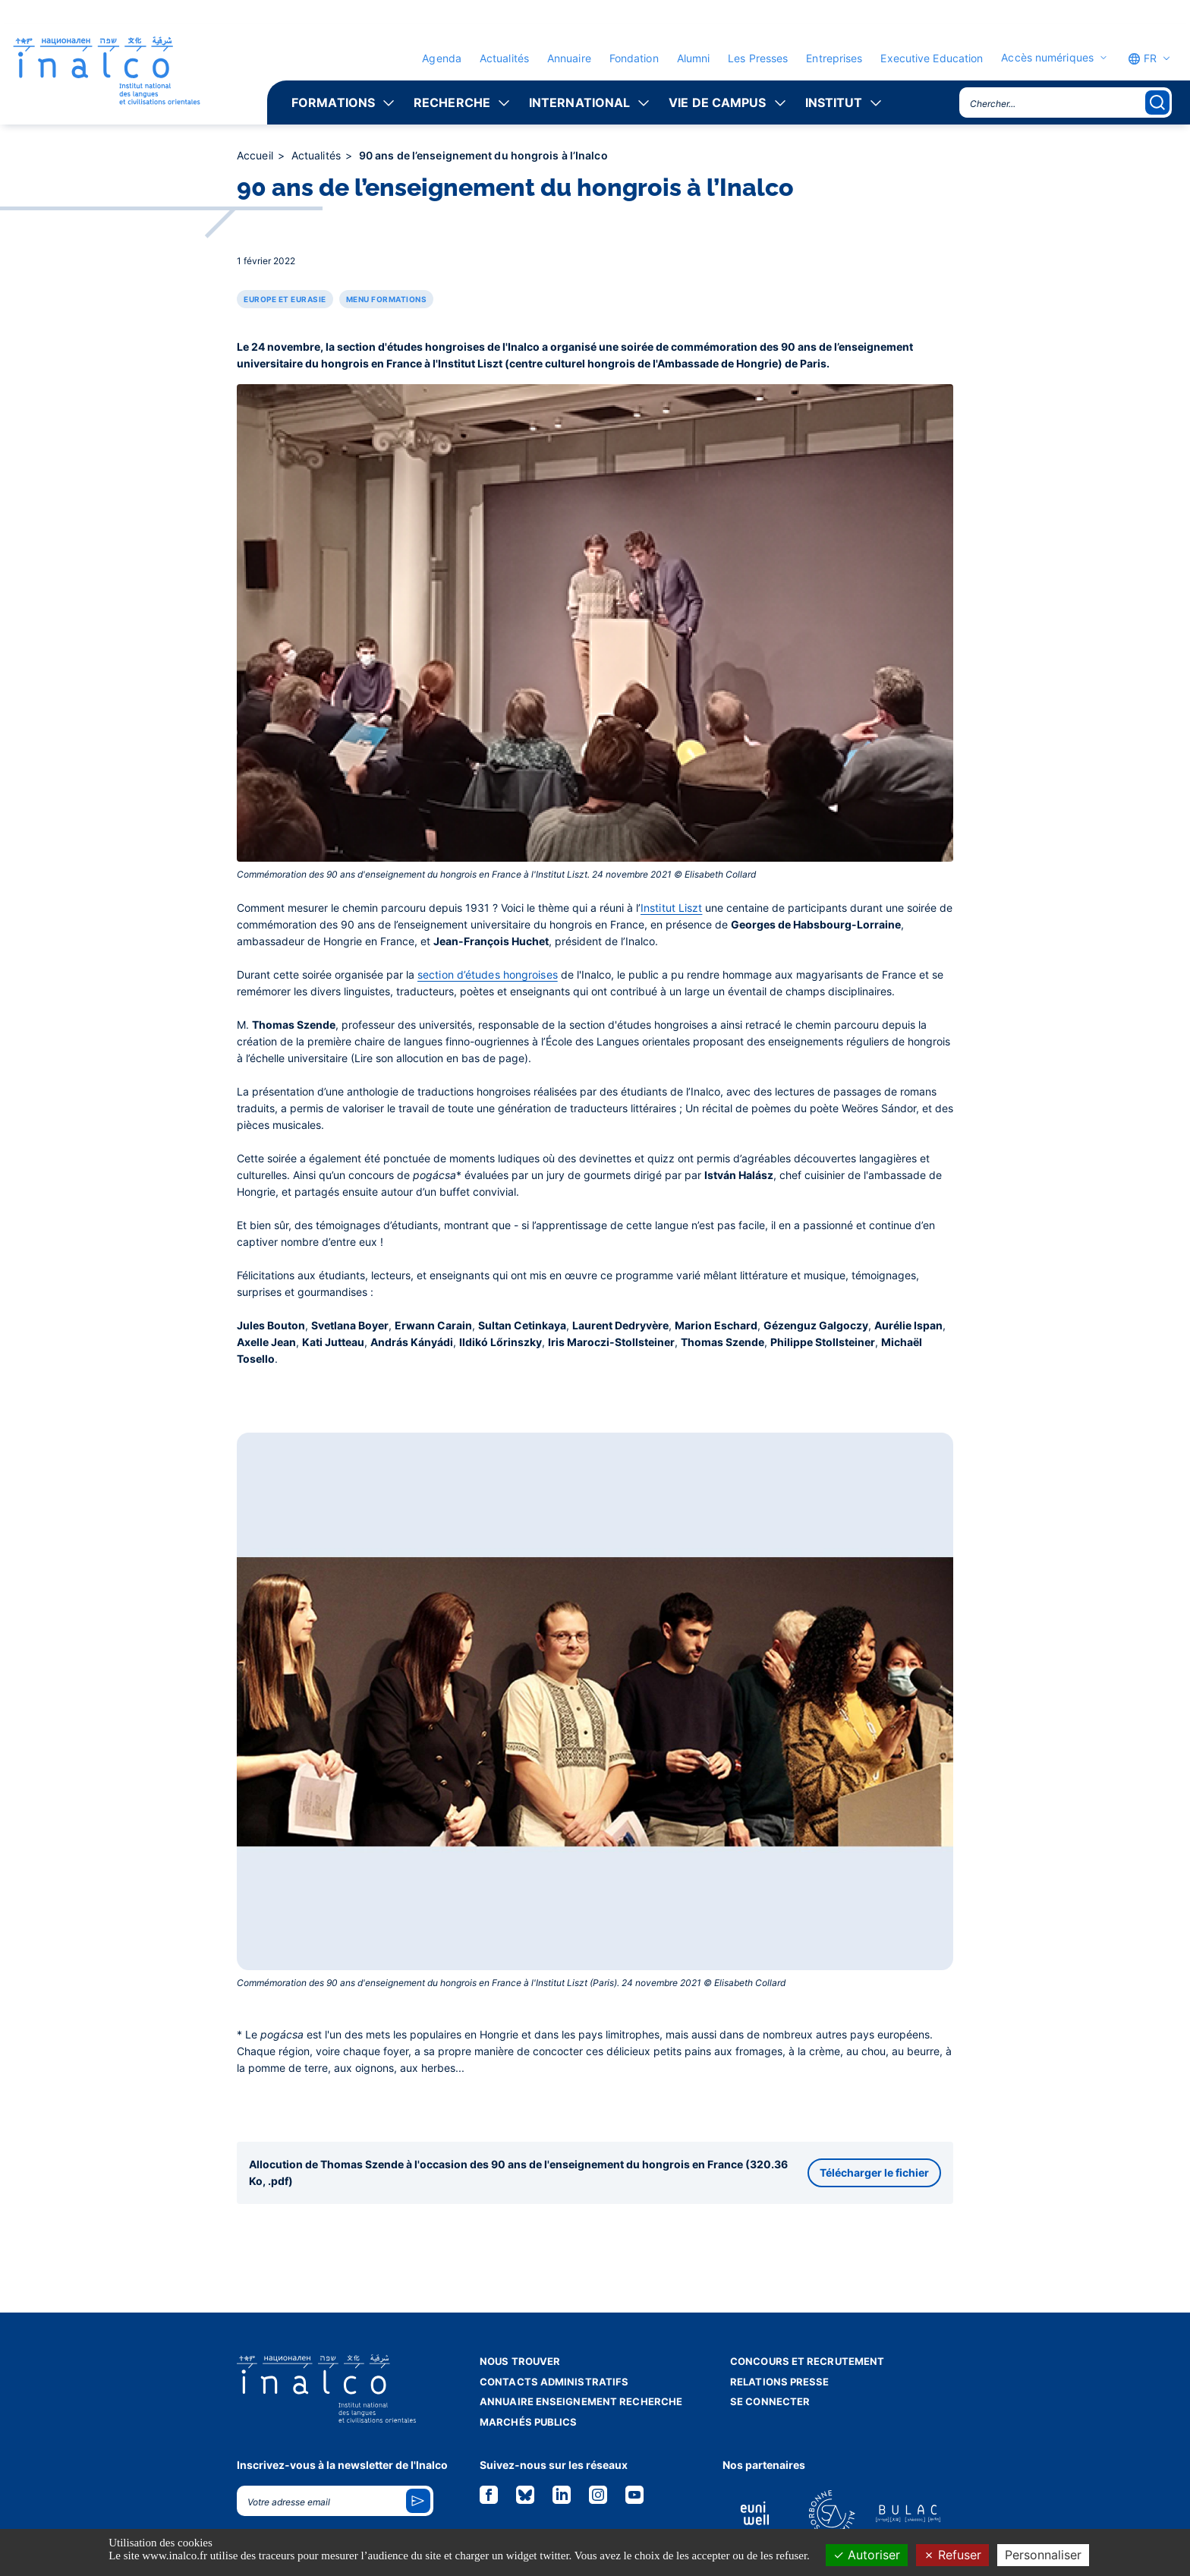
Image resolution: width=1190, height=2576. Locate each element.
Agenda (441, 58)
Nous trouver (520, 2361)
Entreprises (834, 58)
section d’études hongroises (487, 974)
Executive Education (931, 58)
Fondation (634, 58)
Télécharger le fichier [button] (874, 2172)
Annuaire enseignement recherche (581, 2401)
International (579, 102)
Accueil (256, 155)
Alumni (693, 58)
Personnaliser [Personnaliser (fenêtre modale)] (1043, 2554)
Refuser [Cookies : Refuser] (952, 2554)
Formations (333, 102)
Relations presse (780, 2382)
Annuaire (569, 58)
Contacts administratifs (554, 2382)
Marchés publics (529, 2422)
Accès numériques (1047, 58)
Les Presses (758, 58)
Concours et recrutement (807, 2361)
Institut (834, 102)
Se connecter (770, 2401)
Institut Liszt (671, 907)
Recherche (452, 102)
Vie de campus (717, 102)
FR (1142, 58)
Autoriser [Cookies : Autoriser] (866, 2554)
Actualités (504, 58)
